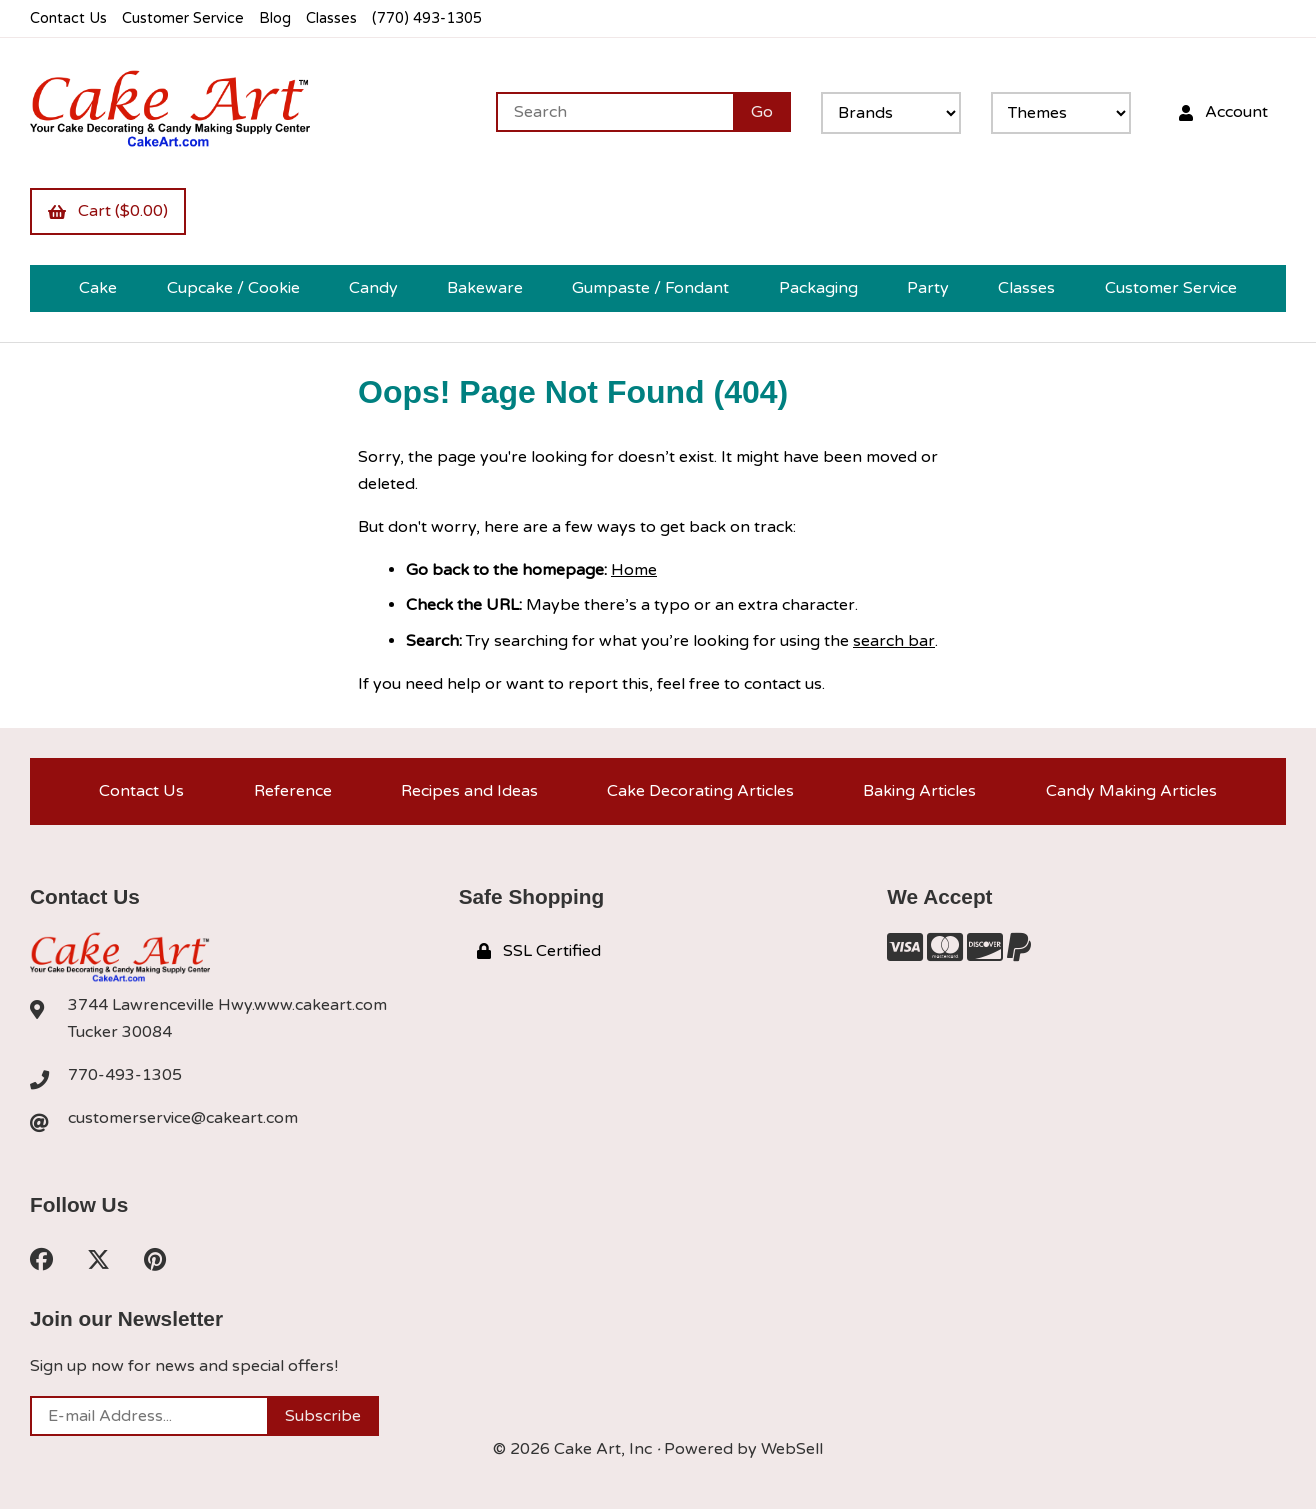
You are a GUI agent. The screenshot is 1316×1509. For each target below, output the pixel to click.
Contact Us (68, 18)
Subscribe (323, 1416)
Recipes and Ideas (469, 791)
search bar (894, 641)
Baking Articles (919, 791)
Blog (275, 18)
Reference (293, 791)
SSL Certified (539, 951)
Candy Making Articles (1131, 791)
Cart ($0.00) (108, 211)
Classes (331, 18)
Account (1223, 112)
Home (634, 570)
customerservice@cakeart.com (183, 1118)
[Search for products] (614, 112)
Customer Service (183, 18)
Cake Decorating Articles (700, 791)
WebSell (792, 1449)
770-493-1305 (125, 1075)
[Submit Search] (762, 112)
